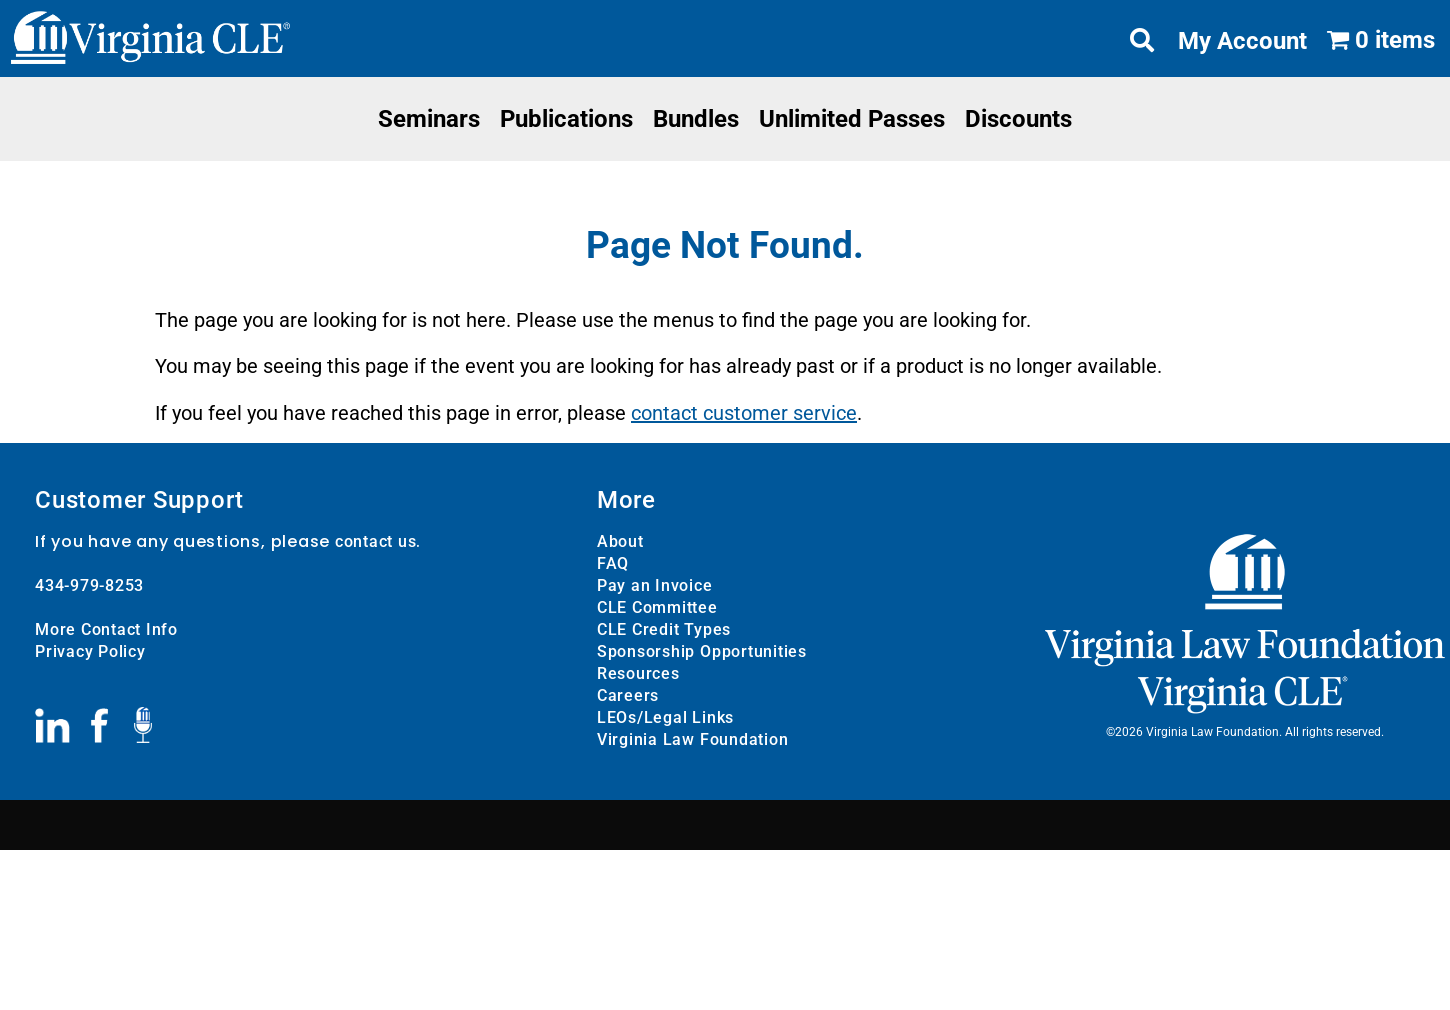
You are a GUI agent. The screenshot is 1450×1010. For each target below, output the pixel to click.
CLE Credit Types (664, 629)
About (620, 541)
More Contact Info (106, 629)
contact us (376, 541)
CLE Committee (657, 607)
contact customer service (744, 413)
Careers (628, 695)
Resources (638, 673)
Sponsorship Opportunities (702, 651)
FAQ (613, 563)
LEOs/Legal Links (665, 717)
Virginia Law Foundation (692, 739)
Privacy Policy (90, 651)
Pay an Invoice (655, 585)
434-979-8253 (89, 585)
